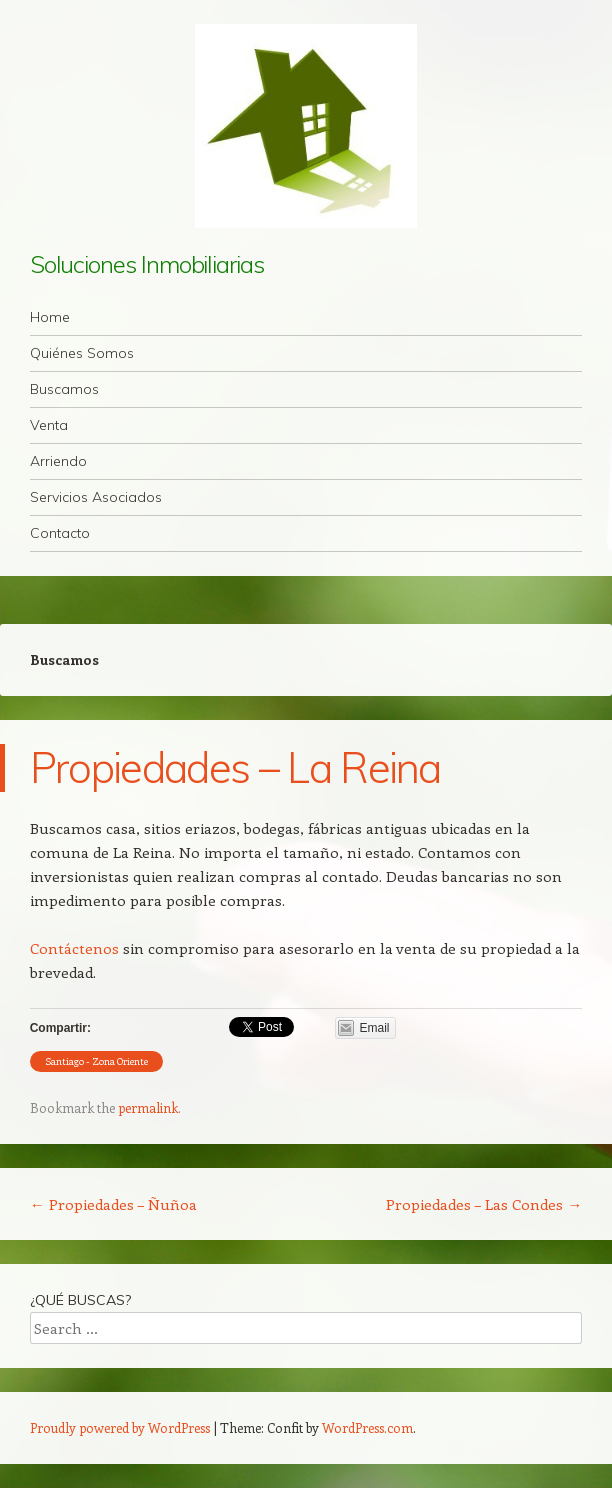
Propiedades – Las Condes (484, 1204)
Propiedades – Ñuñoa (113, 1204)
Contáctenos (74, 948)
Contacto (60, 533)
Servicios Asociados (96, 497)
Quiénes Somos (82, 353)
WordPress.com (367, 1427)
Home (50, 317)
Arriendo (58, 461)
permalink (148, 1107)
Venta (49, 425)
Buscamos (64, 389)
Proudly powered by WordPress (120, 1427)
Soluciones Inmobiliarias (147, 264)
